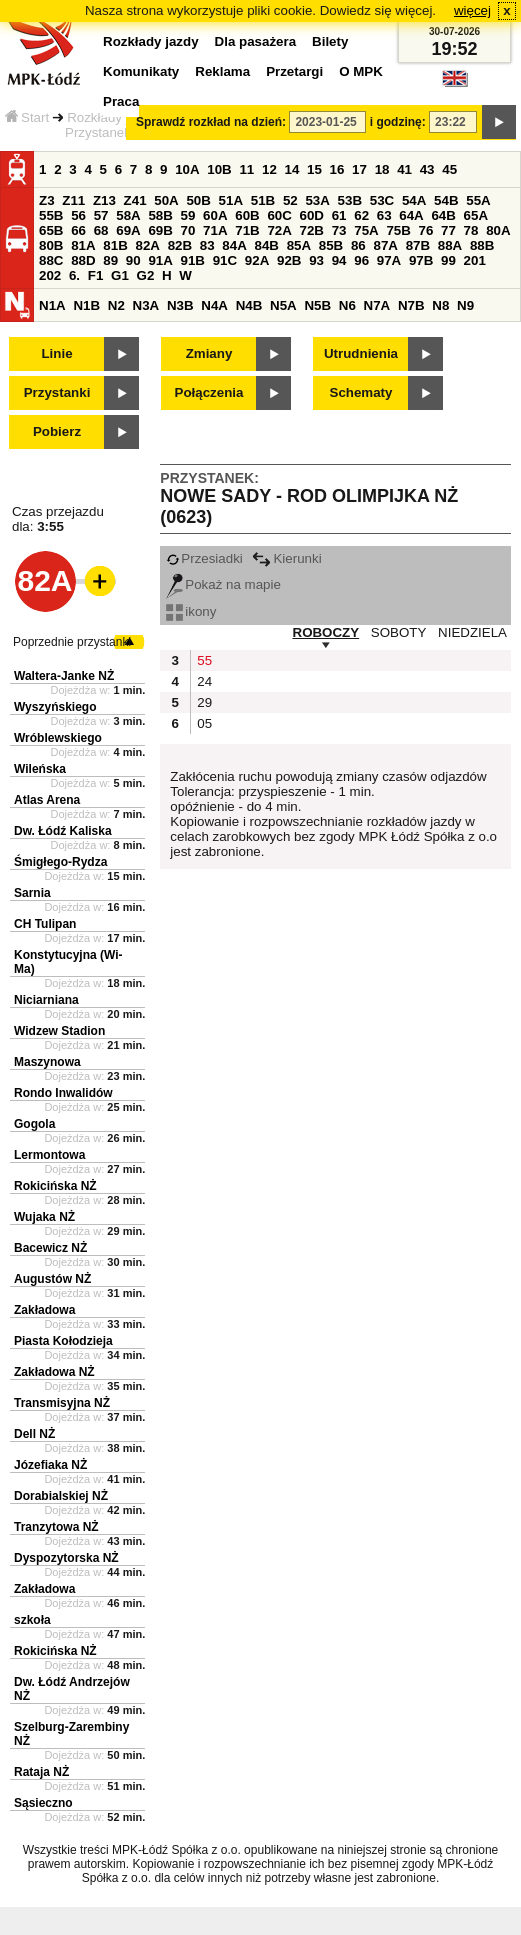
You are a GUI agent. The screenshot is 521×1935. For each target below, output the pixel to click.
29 (204, 702)
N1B (86, 305)
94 (339, 260)
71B (247, 230)
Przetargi (294, 71)
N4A (214, 305)
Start (27, 117)
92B (289, 260)
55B (51, 215)
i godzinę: (398, 122)
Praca (121, 101)
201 (475, 260)
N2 (116, 305)
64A (411, 215)
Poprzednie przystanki (72, 642)
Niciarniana (46, 1000)
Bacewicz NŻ (50, 1248)
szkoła (32, 1620)
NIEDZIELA (472, 632)
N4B (249, 305)
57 (101, 215)
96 (361, 260)
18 (382, 169)
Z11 (73, 200)
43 (427, 169)
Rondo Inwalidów (63, 1093)
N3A (146, 305)
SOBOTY (399, 632)
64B (443, 215)
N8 (440, 305)
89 (110, 260)
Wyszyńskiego (55, 707)
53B (350, 200)
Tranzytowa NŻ (56, 1527)
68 (101, 230)
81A (83, 245)
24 (204, 681)
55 (204, 660)
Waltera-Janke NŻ (64, 676)
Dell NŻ (34, 1434)
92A (257, 260)
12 (269, 169)
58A (128, 215)
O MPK (361, 71)
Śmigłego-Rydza (60, 862)
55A (478, 200)
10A (187, 169)
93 (316, 260)
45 (449, 169)
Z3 (47, 200)
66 (78, 230)
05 (204, 723)
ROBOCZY (326, 632)
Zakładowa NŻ (54, 1372)
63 (384, 215)
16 (337, 169)
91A (160, 260)
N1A (52, 305)
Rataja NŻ (41, 1772)
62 (361, 215)
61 (339, 215)
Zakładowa (44, 1310)
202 (50, 275)
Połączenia (209, 392)
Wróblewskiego (58, 738)
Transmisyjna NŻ (62, 1403)
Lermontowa (49, 1155)
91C (225, 260)
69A (128, 230)
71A (215, 230)
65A (476, 215)
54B (446, 200)
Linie (56, 353)
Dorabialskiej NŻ (61, 1496)
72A (279, 230)
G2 (146, 275)
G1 (120, 275)
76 (426, 230)
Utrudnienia (361, 353)
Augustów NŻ (52, 1279)
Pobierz (57, 431)
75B (398, 230)
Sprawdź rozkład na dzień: (211, 122)
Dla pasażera (256, 41)
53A (317, 200)
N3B (180, 305)
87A (385, 245)
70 (188, 230)
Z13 (104, 200)
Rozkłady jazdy (112, 117)
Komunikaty (141, 71)
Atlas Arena (47, 800)
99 (448, 260)
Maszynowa (47, 1062)
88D (83, 260)
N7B (411, 305)
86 (358, 245)
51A (231, 200)
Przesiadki (204, 558)
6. (74, 275)
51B (263, 200)
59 (188, 215)
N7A (377, 305)
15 (314, 169)
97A (389, 260)
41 (404, 169)
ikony (191, 611)
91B (193, 260)
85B (331, 245)
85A (299, 245)
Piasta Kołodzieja (63, 1341)
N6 (347, 305)
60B (247, 215)
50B (198, 200)
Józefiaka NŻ (50, 1465)
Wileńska (40, 769)
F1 (96, 275)
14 (292, 169)
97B (421, 260)
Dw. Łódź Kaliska (63, 831)
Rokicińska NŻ (55, 1186)
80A (498, 230)
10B (219, 169)
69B (160, 230)
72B (312, 230)
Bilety (330, 41)
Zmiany (209, 353)
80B (51, 245)
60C (279, 215)
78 (471, 230)
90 (133, 260)
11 (246, 169)
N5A (283, 305)
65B (51, 230)
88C (51, 260)
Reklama (222, 71)
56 (78, 215)
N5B (317, 305)
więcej (472, 10)
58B (160, 215)
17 (359, 169)
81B (115, 245)
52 (290, 200)
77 (448, 230)
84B (266, 245)
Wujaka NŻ (44, 1217)
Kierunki (286, 558)
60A (215, 215)
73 (339, 230)
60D (312, 215)
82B (180, 245)
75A (366, 230)
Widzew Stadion (59, 1031)
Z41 (135, 200)
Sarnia (32, 893)
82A (147, 245)
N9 (465, 305)
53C (382, 200)
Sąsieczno (43, 1803)
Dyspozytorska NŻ (66, 1558)
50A (166, 200)
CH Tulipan (45, 924)
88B (482, 245)
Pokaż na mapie (223, 584)
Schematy (361, 392)
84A (234, 245)
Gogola (34, 1124)
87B (418, 245)
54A (414, 200)
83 (207, 245)
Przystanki (57, 392)
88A (450, 245)
